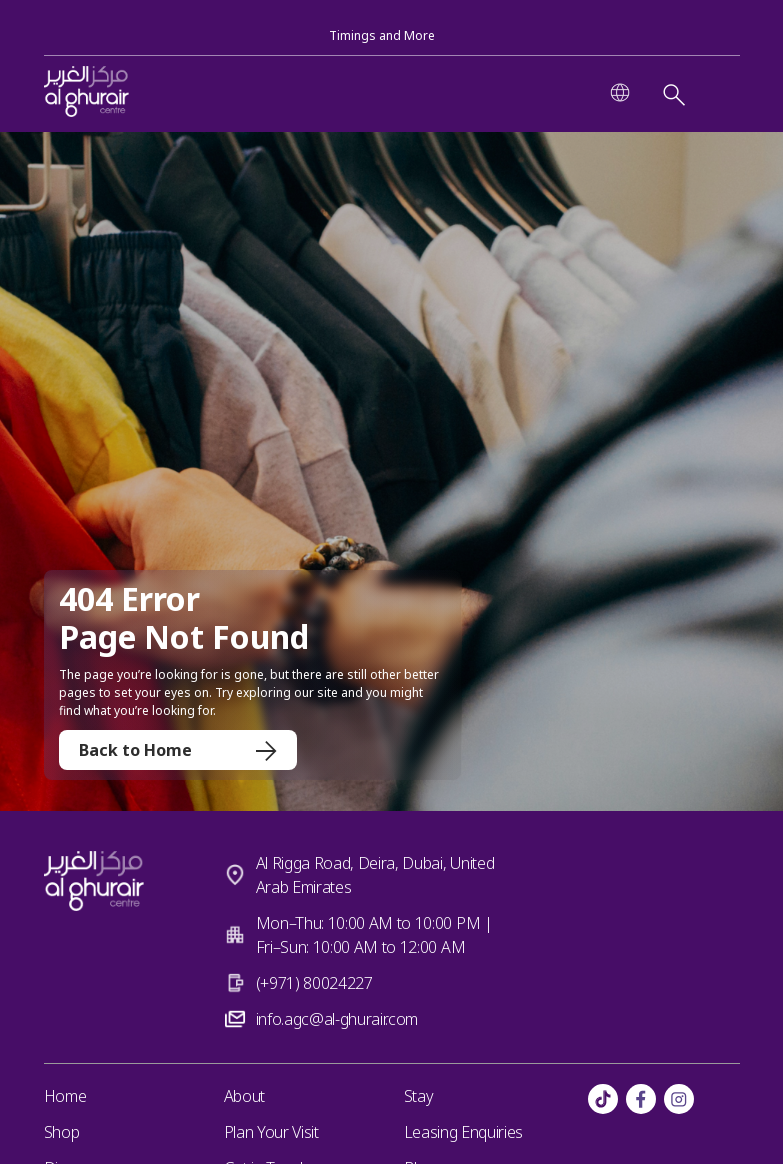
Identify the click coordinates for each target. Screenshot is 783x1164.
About (244, 1096)
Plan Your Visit (271, 1132)
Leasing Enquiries (464, 1132)
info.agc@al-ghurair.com (337, 1019)
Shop (62, 1132)
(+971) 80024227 (314, 983)
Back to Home (178, 750)
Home (65, 1096)
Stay (419, 1096)
